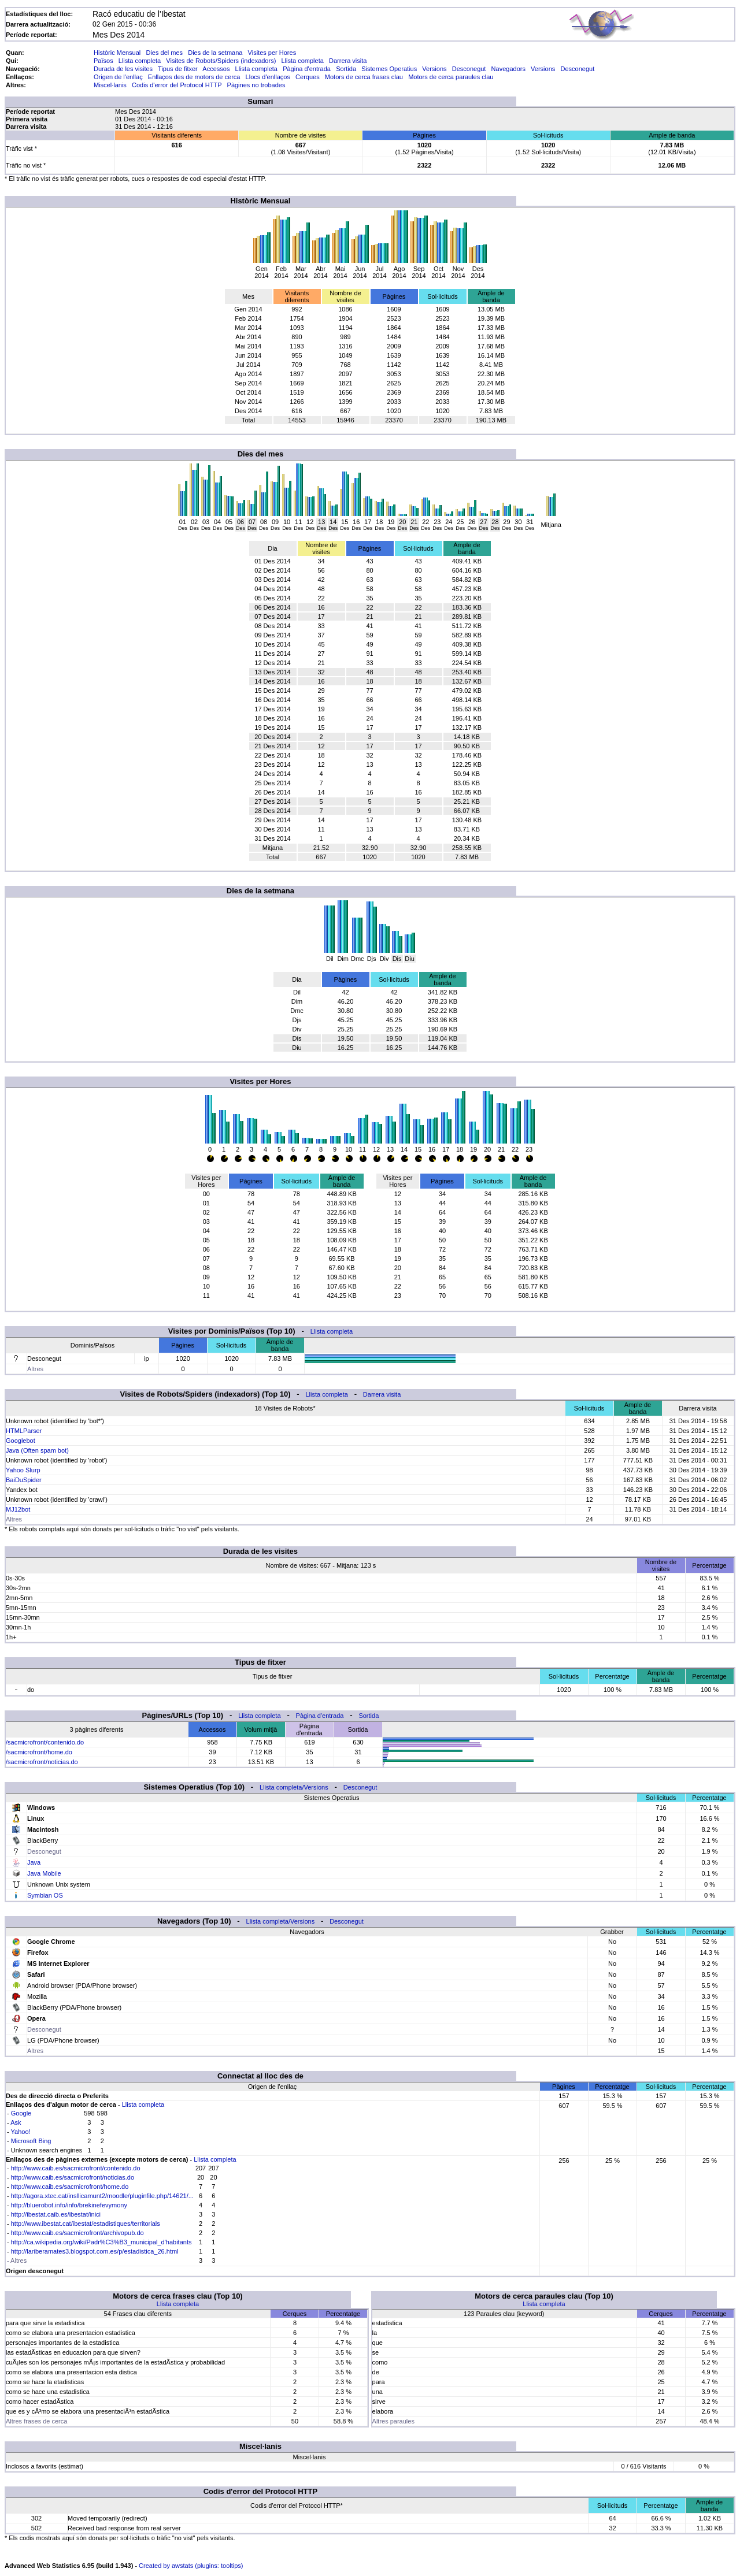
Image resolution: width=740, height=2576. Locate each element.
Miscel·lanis (110, 84)
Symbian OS (45, 1895)
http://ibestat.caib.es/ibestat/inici (56, 2214)
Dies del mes (164, 52)
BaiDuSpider (24, 1479)
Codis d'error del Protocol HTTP (176, 84)
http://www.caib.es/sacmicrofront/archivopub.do (77, 2232)
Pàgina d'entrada (307, 68)
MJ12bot (18, 1509)
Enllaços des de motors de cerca (194, 76)
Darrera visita (348, 60)
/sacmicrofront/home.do (39, 1752)
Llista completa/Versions (294, 1787)
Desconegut (469, 68)
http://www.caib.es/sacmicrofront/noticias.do (72, 2177)
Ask (15, 2122)
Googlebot (20, 1440)
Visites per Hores (272, 52)
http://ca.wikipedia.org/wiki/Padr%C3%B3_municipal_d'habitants (101, 2242)
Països (103, 60)
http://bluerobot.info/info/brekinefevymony (69, 2205)
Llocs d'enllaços (268, 76)
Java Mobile (44, 1873)
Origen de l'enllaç (118, 76)
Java (33, 1862)
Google (21, 2113)
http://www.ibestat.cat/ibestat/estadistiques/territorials (85, 2223)
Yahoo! (21, 2131)
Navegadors (508, 68)
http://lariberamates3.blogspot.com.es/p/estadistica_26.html (95, 2251)
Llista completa (140, 60)
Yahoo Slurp (23, 1470)
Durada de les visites (123, 68)
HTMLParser (24, 1430)
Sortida (346, 68)
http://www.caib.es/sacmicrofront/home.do (70, 2186)
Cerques (307, 76)
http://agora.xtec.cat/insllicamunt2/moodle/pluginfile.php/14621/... (102, 2195)
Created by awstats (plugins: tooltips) (191, 2565)
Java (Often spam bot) (37, 1450)
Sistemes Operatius (389, 68)
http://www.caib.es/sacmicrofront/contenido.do (75, 2168)
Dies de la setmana (215, 52)
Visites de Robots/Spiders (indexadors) (221, 60)
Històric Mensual (117, 52)
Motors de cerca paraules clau (450, 76)
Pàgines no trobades (256, 84)
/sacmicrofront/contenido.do (45, 1742)
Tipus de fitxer (178, 68)
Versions (434, 68)
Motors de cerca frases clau (364, 76)
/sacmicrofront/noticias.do (42, 1761)
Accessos (216, 68)
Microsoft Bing (31, 2140)
